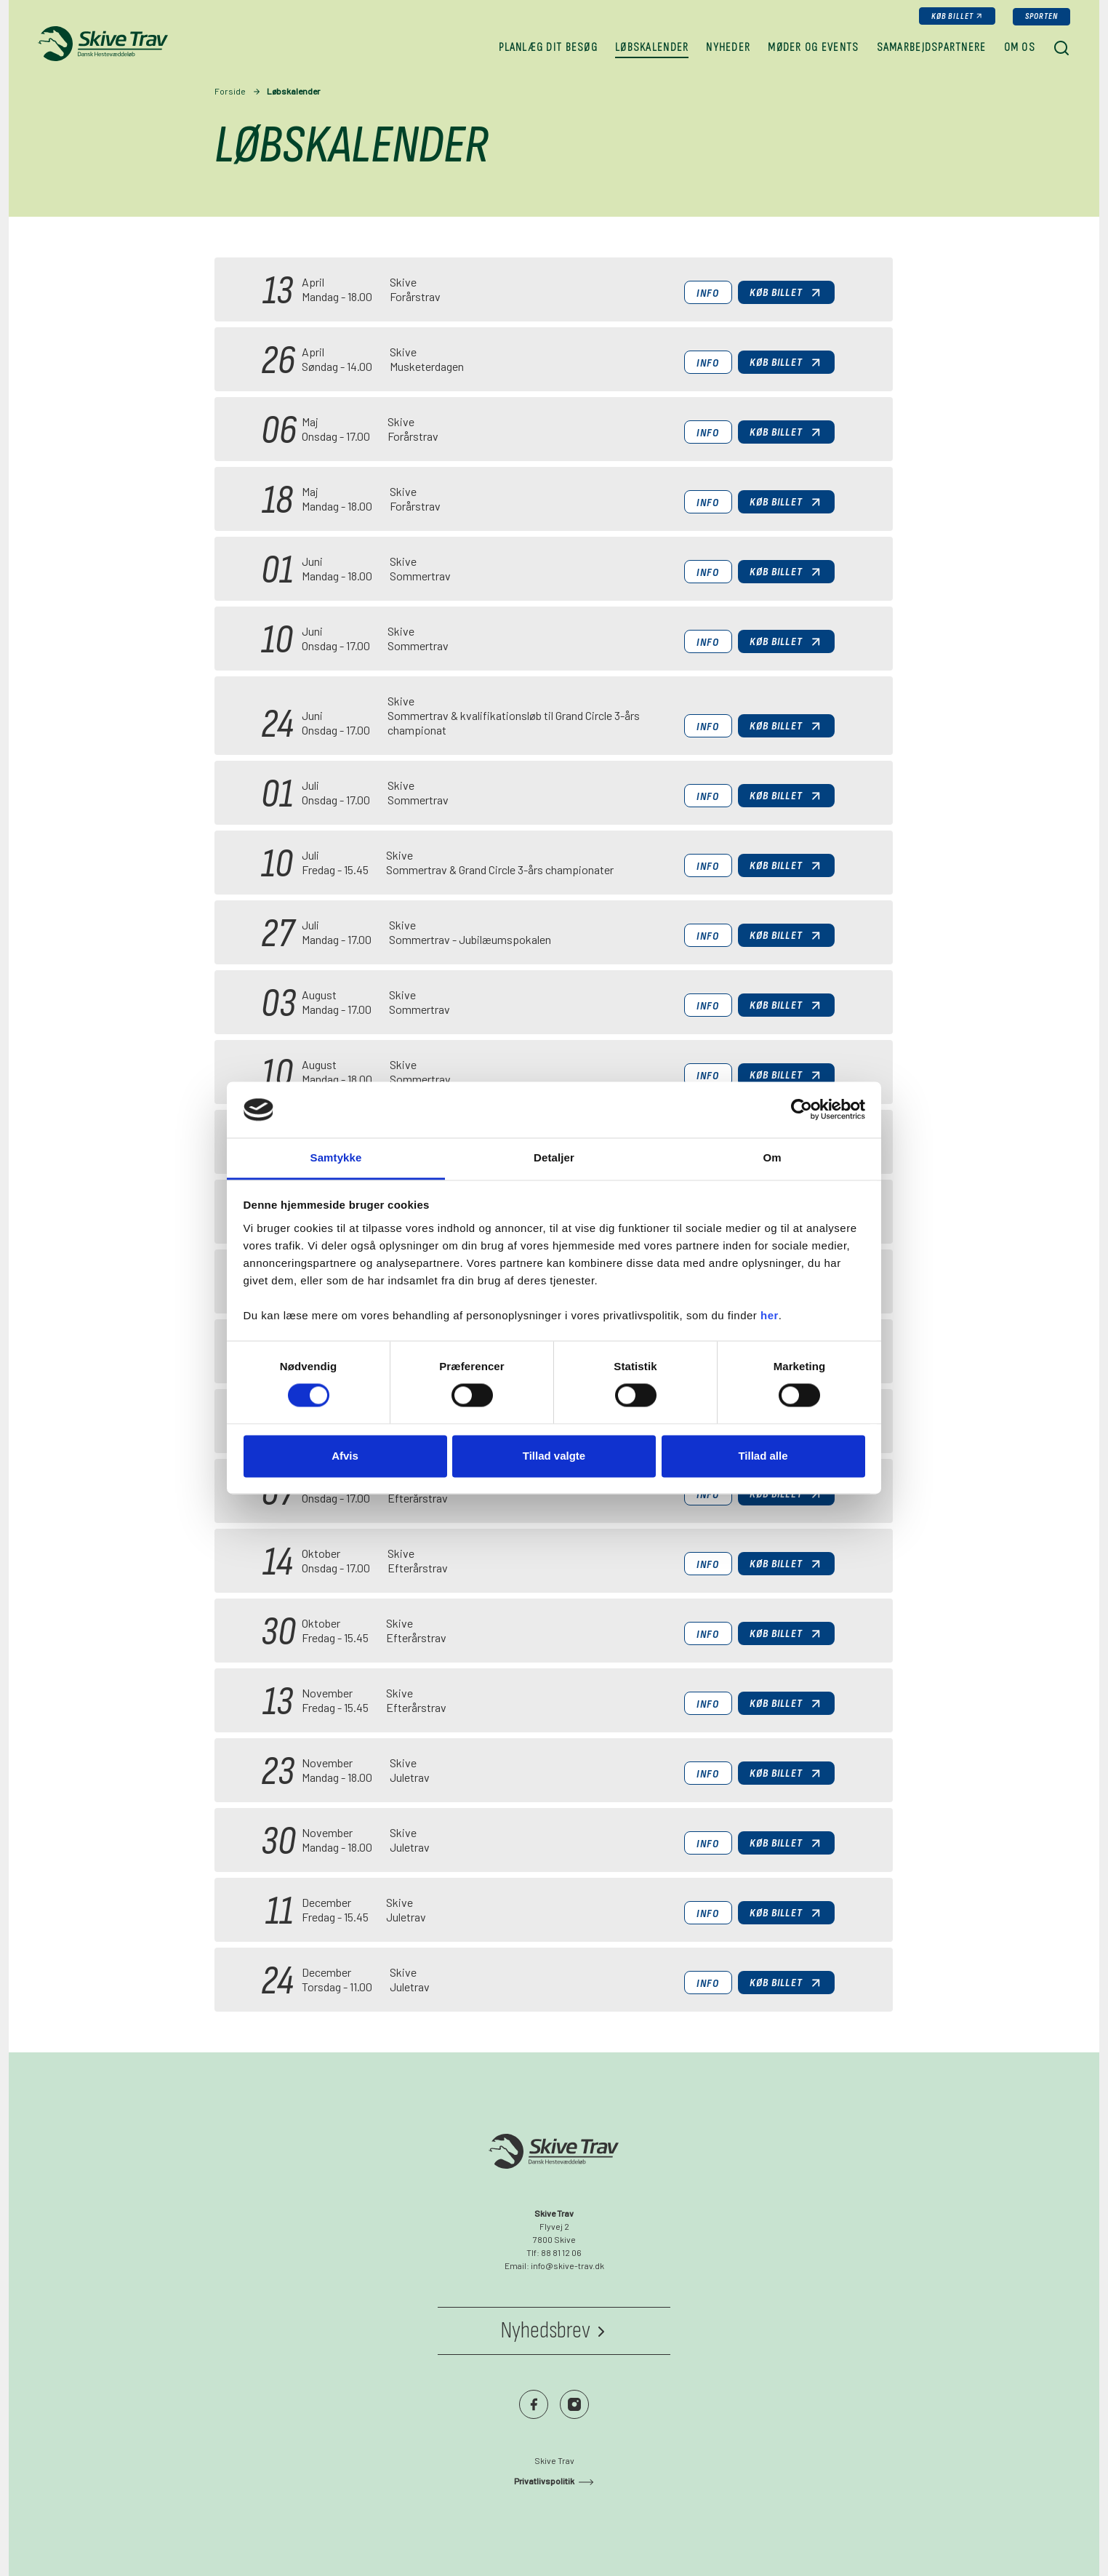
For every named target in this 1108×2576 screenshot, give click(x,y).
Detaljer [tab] (554, 1157)
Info (708, 293)
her (769, 1315)
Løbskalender (293, 91)
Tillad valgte (554, 1455)
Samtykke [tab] (336, 1157)
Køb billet (952, 16)
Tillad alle (762, 1455)
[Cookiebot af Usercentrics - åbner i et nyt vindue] (801, 1110)
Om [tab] (772, 1157)
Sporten (1041, 16)
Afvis (345, 1455)
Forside (230, 91)
